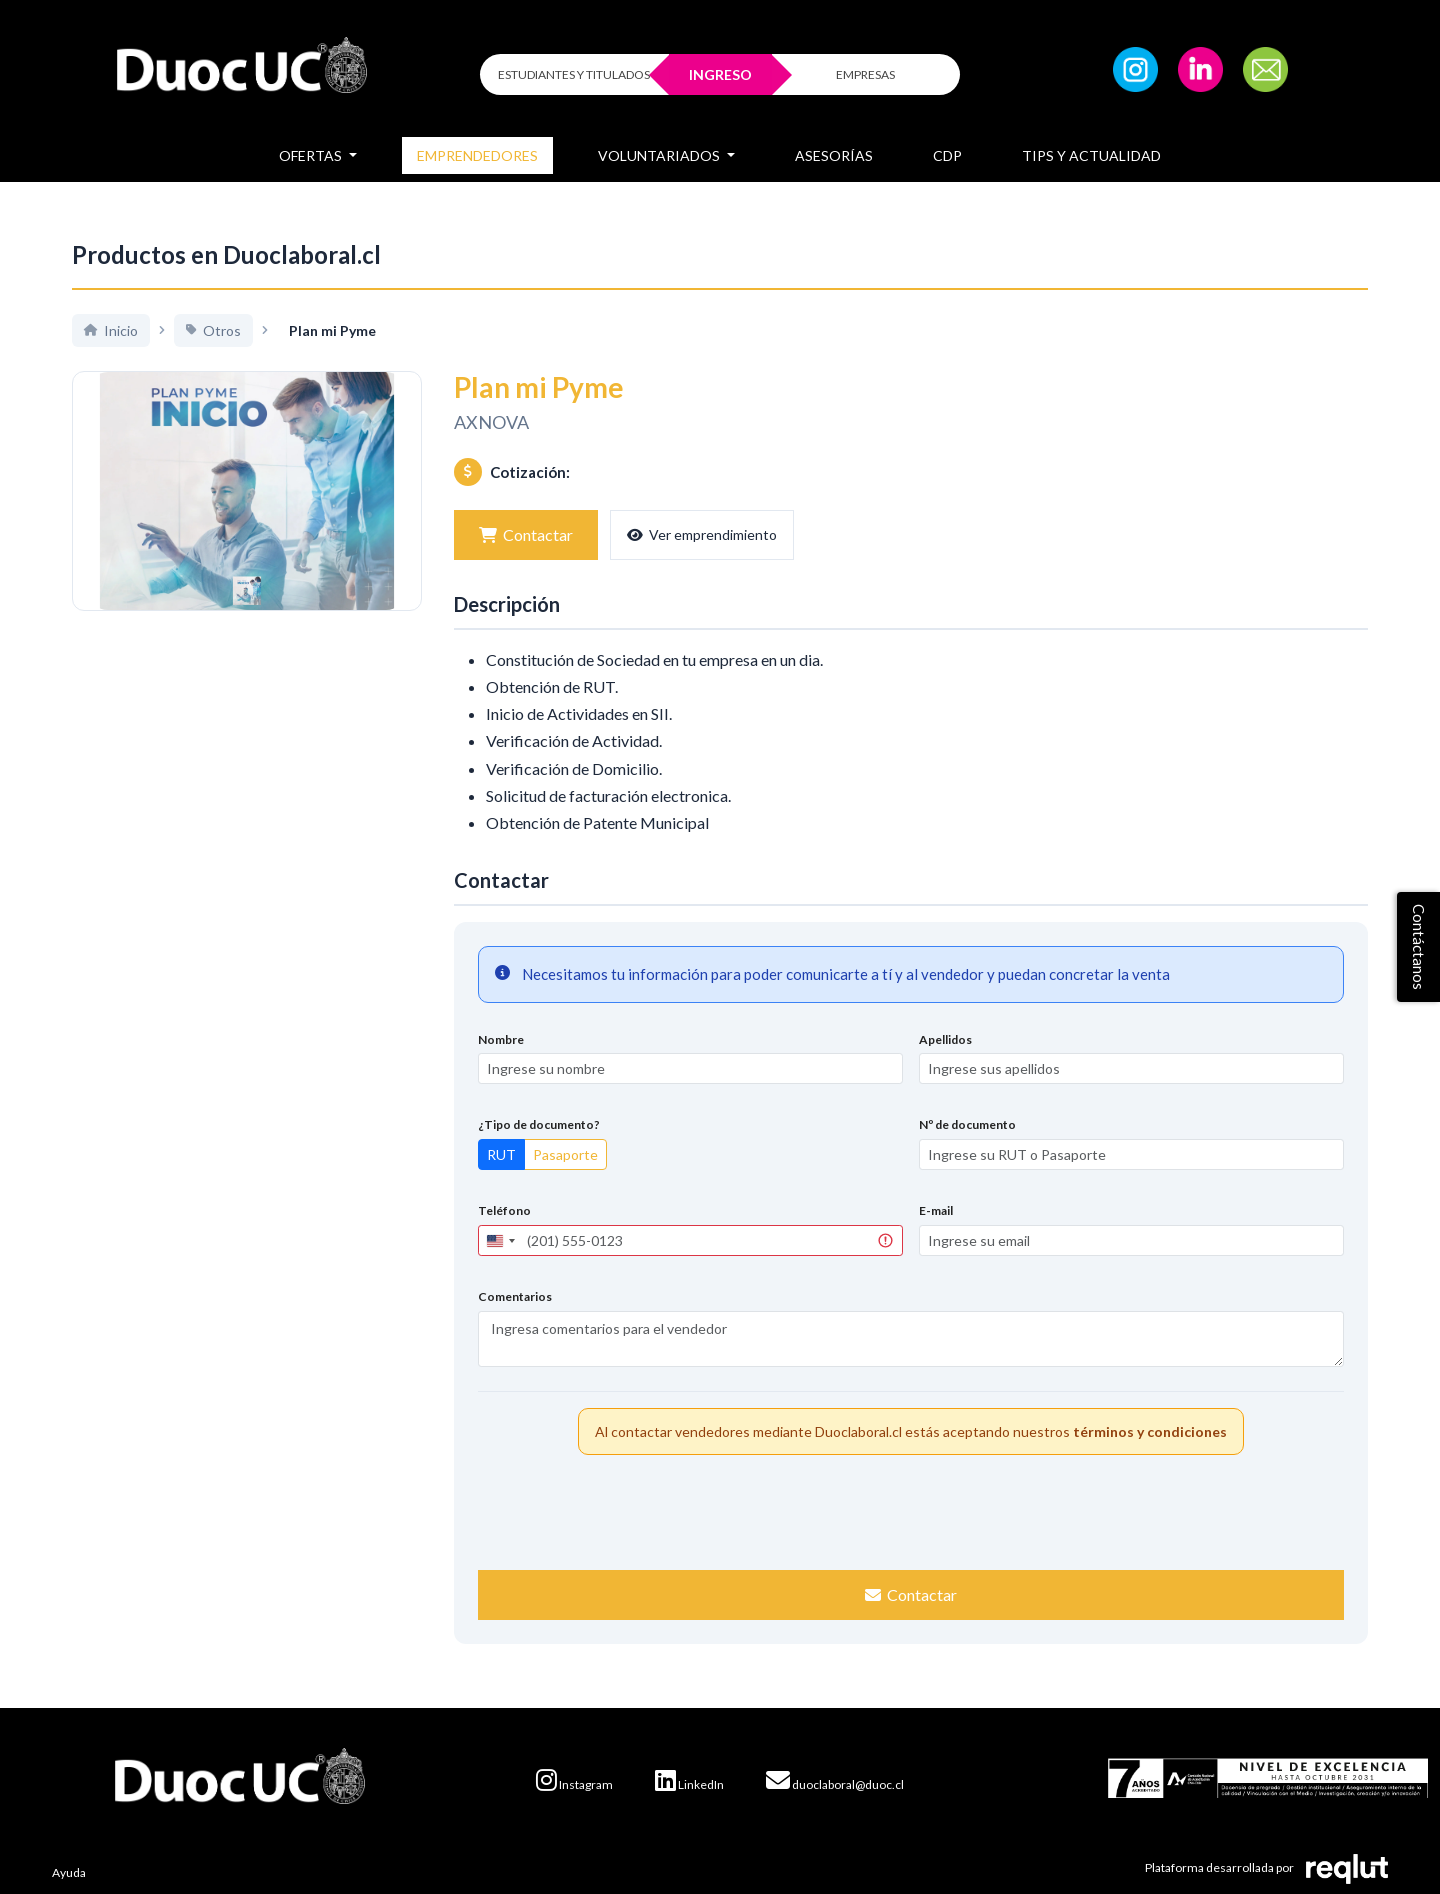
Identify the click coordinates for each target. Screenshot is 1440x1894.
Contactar (526, 534)
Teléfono (504, 1210)
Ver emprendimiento (702, 534)
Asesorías (834, 155)
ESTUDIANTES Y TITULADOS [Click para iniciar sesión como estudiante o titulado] (574, 74)
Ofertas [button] (312, 155)
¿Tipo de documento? (539, 1124)
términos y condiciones (1150, 1431)
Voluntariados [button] (660, 155)
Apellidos (945, 1039)
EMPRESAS (865, 74)
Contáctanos (1419, 947)
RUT (501, 1154)
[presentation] (911, 1510)
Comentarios (515, 1296)
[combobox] (500, 1240)
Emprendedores (477, 155)
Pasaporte (565, 1154)
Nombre (501, 1039)
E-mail (936, 1210)
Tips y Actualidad (1091, 155)
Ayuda (69, 1872)
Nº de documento (967, 1124)
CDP (947, 155)
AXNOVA (491, 422)
